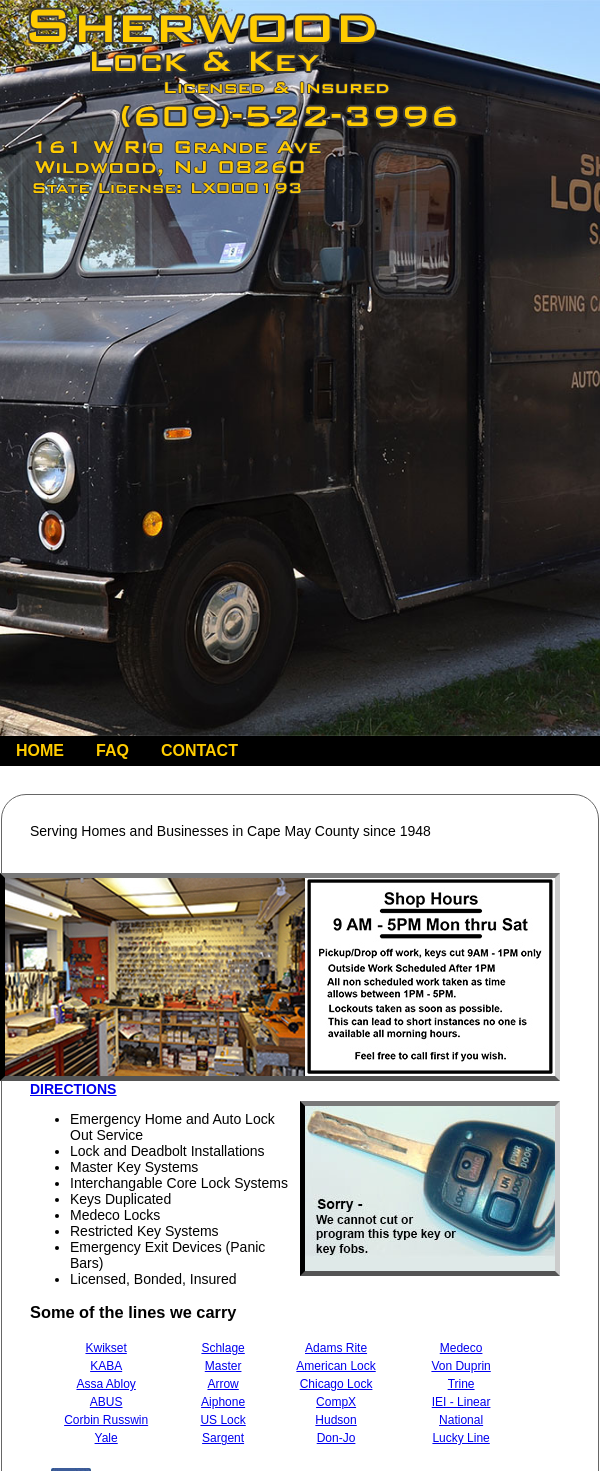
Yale (106, 1438)
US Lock (222, 1420)
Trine (461, 1384)
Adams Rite (336, 1348)
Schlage (222, 1348)
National (461, 1420)
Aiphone (223, 1402)
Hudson (335, 1420)
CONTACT (199, 750)
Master (223, 1366)
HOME (40, 750)
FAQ (112, 750)
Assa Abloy (105, 1384)
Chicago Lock (336, 1384)
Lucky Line (460, 1438)
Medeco (461, 1348)
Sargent (223, 1438)
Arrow (222, 1384)
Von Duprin (460, 1366)
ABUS (106, 1402)
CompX (336, 1402)
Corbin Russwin (106, 1420)
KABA (106, 1366)
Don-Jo (336, 1438)
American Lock (335, 1366)
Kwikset (105, 1348)
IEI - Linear (461, 1402)
